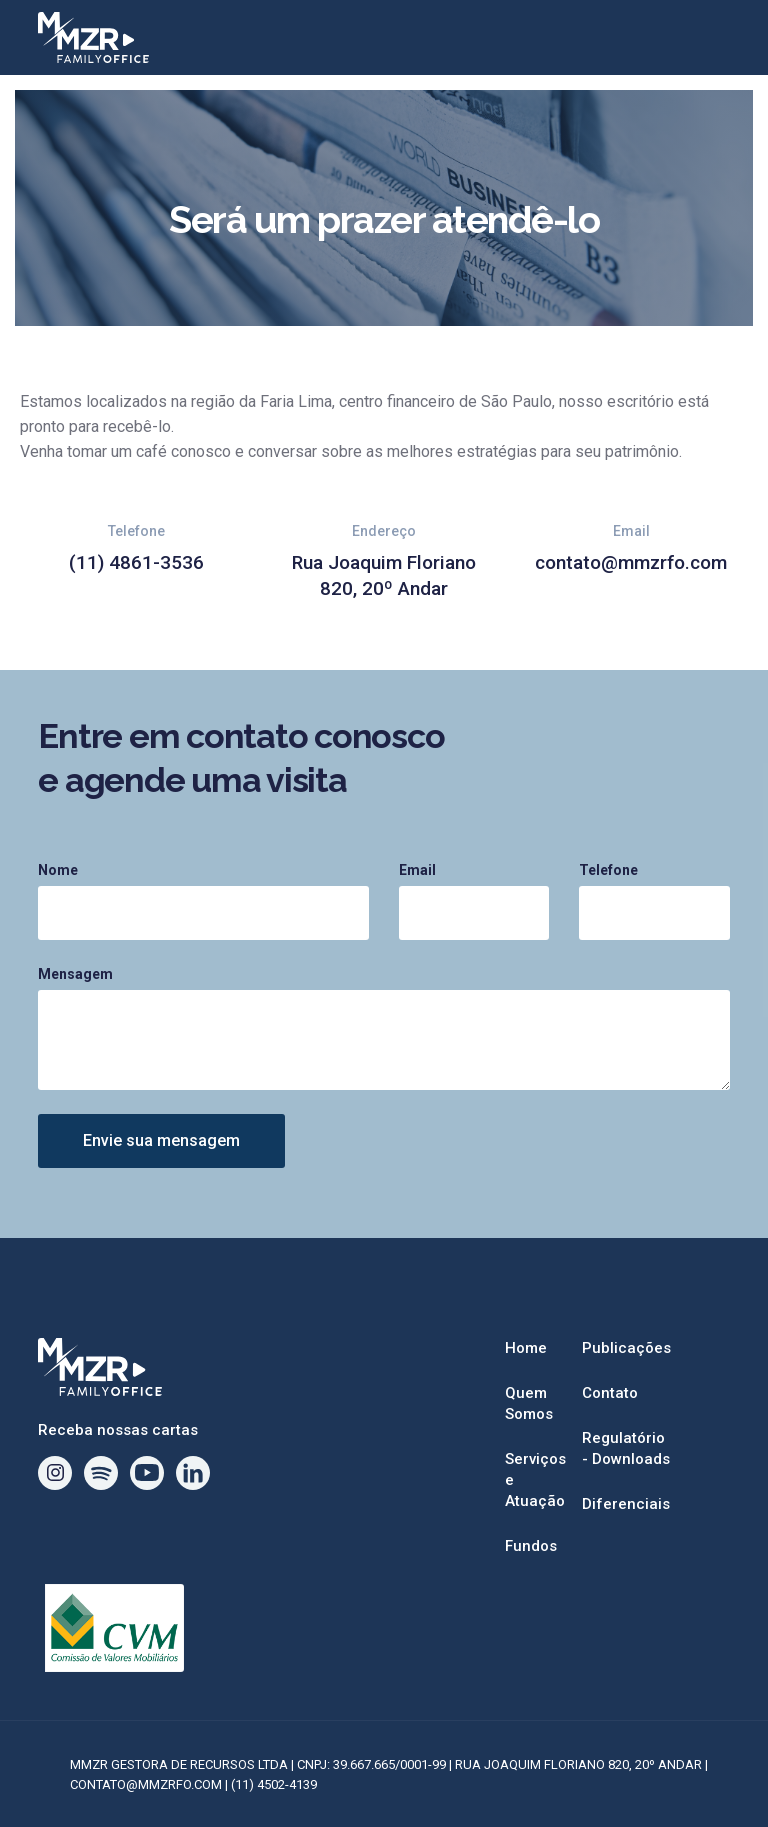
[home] (355, 37)
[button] (701, 38)
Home (526, 1348)
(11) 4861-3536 (136, 562)
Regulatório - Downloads (626, 1448)
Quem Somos (529, 1403)
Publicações (626, 1348)
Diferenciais (626, 1504)
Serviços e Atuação (535, 1480)
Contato (610, 1393)
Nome (58, 870)
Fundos (531, 1546)
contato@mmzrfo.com (631, 562)
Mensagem (75, 974)
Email (417, 870)
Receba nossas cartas (118, 1430)
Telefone (608, 870)
